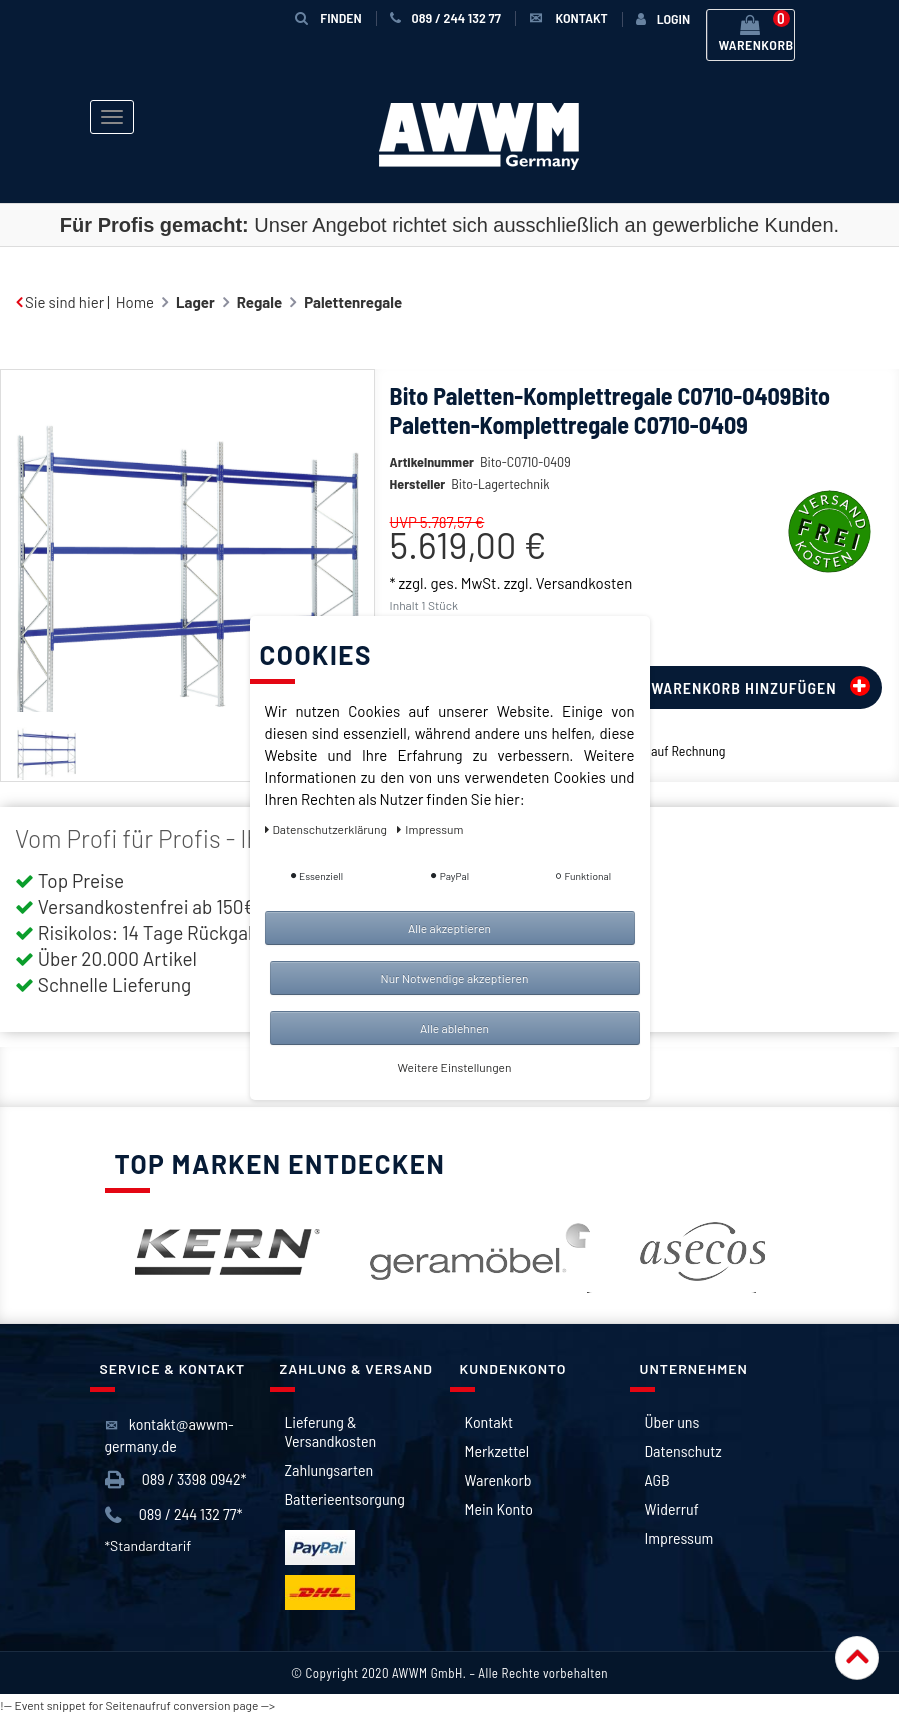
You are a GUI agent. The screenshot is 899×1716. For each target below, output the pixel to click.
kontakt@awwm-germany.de (169, 1434)
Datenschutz (683, 1450)
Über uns (672, 1421)
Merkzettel (497, 1450)
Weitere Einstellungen (455, 1067)
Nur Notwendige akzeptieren (455, 978)
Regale (259, 302)
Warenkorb (498, 1479)
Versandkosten (584, 583)
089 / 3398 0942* (176, 1479)
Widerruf (672, 1508)
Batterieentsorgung (345, 1498)
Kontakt (489, 1421)
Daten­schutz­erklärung (327, 829)
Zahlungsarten (329, 1469)
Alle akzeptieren (449, 928)
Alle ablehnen (454, 1028)
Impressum (679, 1537)
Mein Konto (499, 1508)
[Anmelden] (663, 19)
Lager (195, 302)
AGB (657, 1479)
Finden (328, 17)
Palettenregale (353, 302)
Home (135, 302)
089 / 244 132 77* (174, 1514)
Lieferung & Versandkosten (331, 1431)
